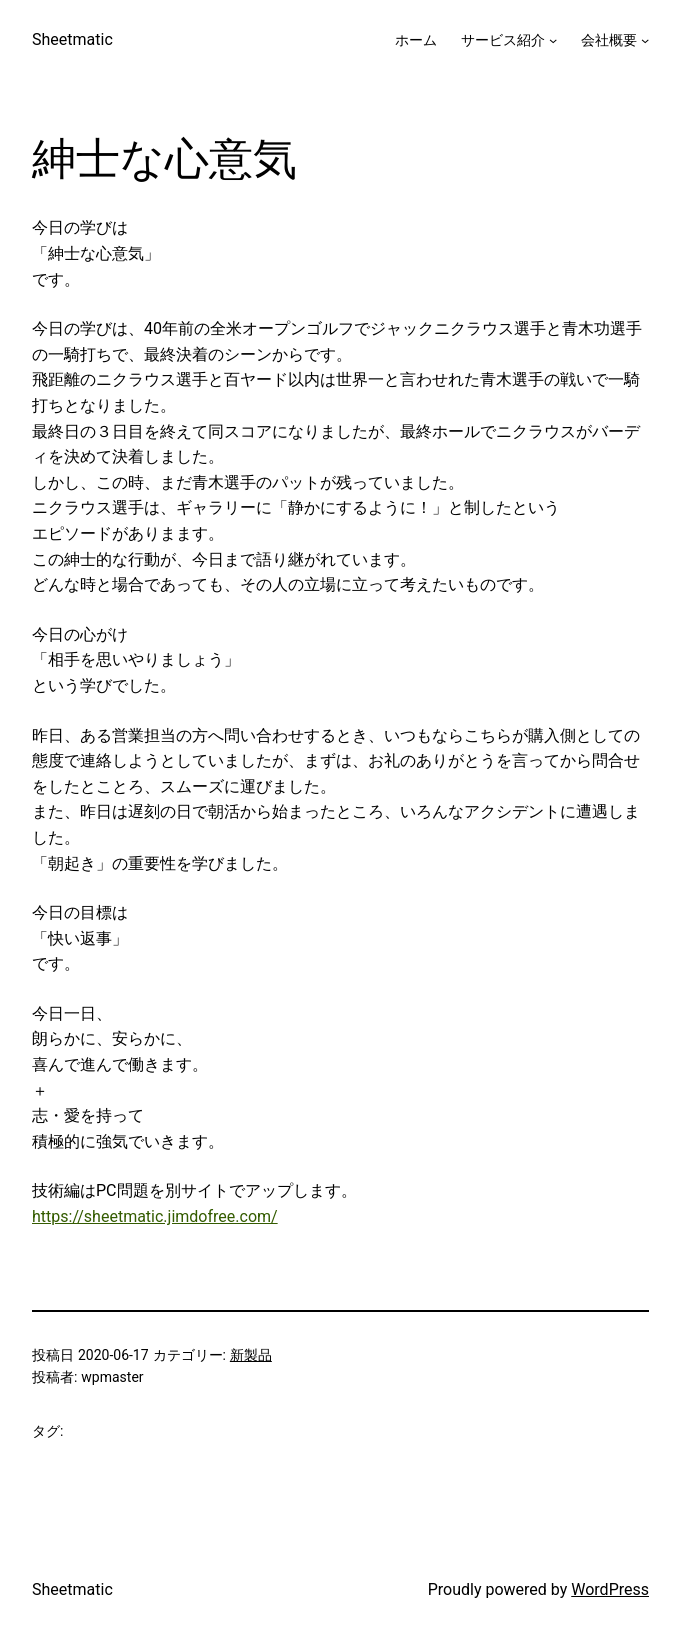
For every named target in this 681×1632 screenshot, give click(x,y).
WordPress (610, 1589)
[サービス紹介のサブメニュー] (553, 40)
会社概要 (609, 40)
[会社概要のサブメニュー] (645, 40)
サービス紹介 (503, 40)
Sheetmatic (72, 39)
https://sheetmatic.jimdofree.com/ (155, 1216)
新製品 (251, 1355)
